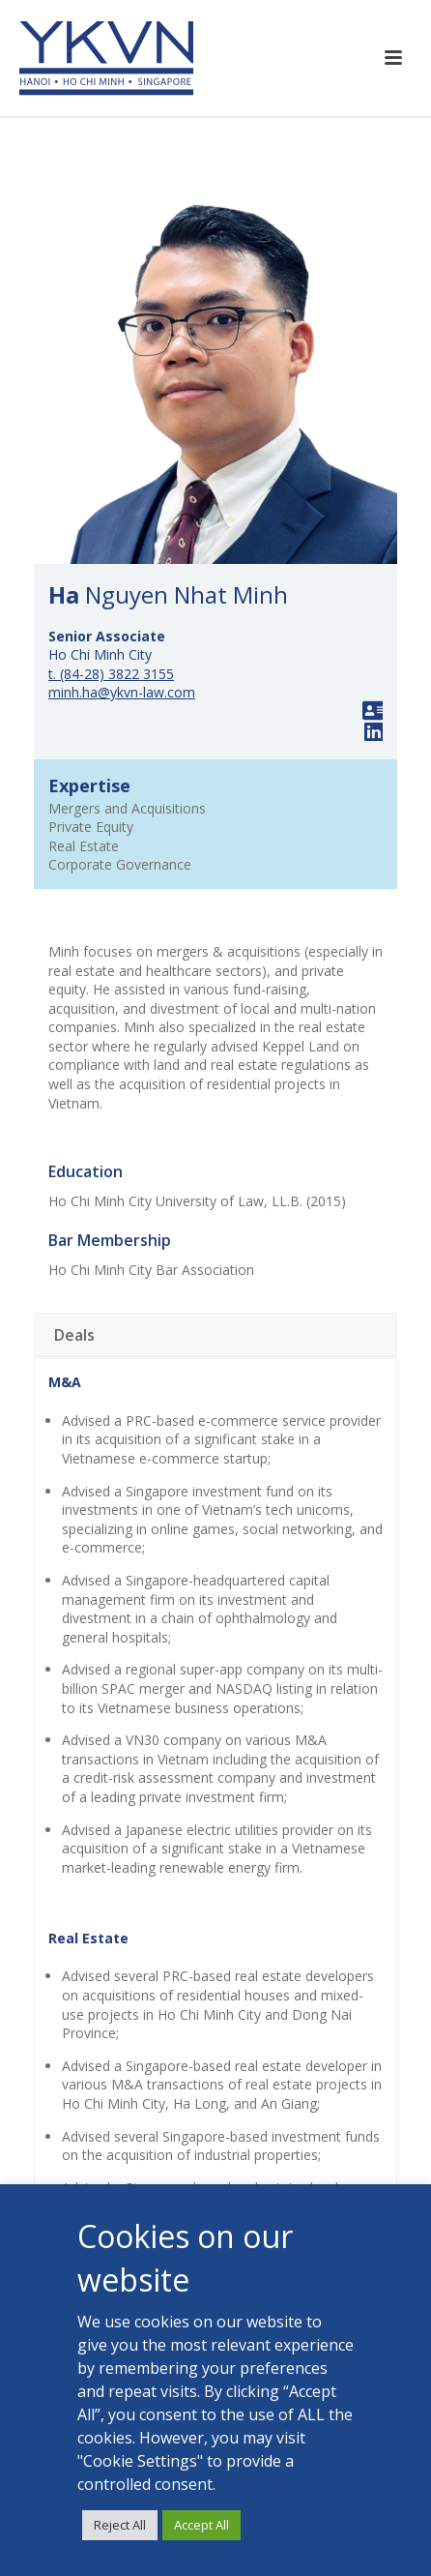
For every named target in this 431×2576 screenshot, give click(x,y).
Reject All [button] (120, 2524)
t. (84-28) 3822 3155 (111, 674)
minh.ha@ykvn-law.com (121, 692)
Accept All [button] (201, 2524)
